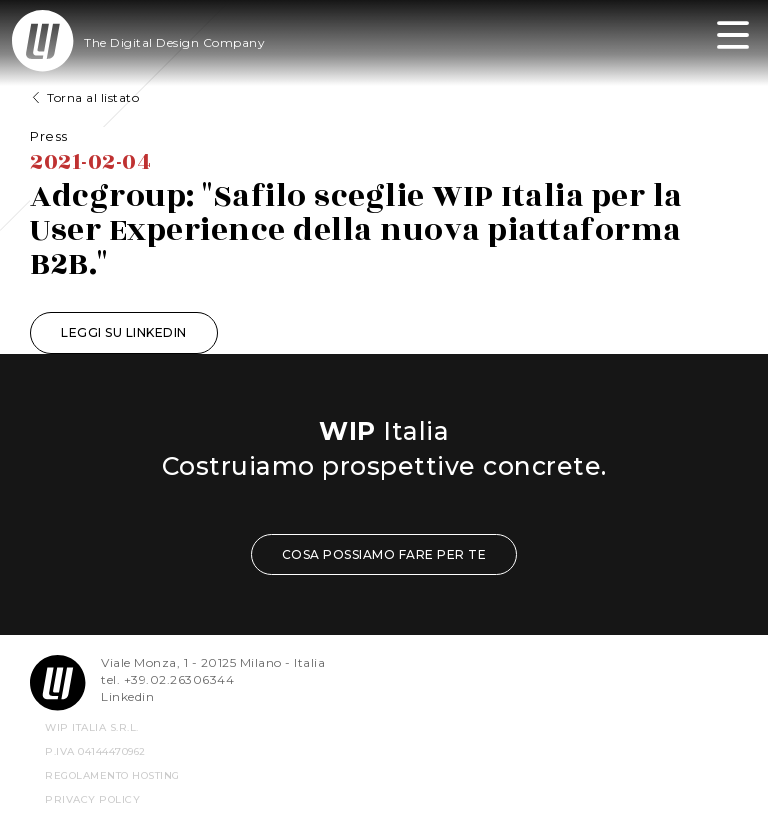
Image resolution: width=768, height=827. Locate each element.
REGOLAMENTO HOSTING (112, 775)
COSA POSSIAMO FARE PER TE (384, 554)
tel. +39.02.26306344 (167, 679)
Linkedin (127, 696)
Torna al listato (93, 97)
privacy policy (92, 799)
